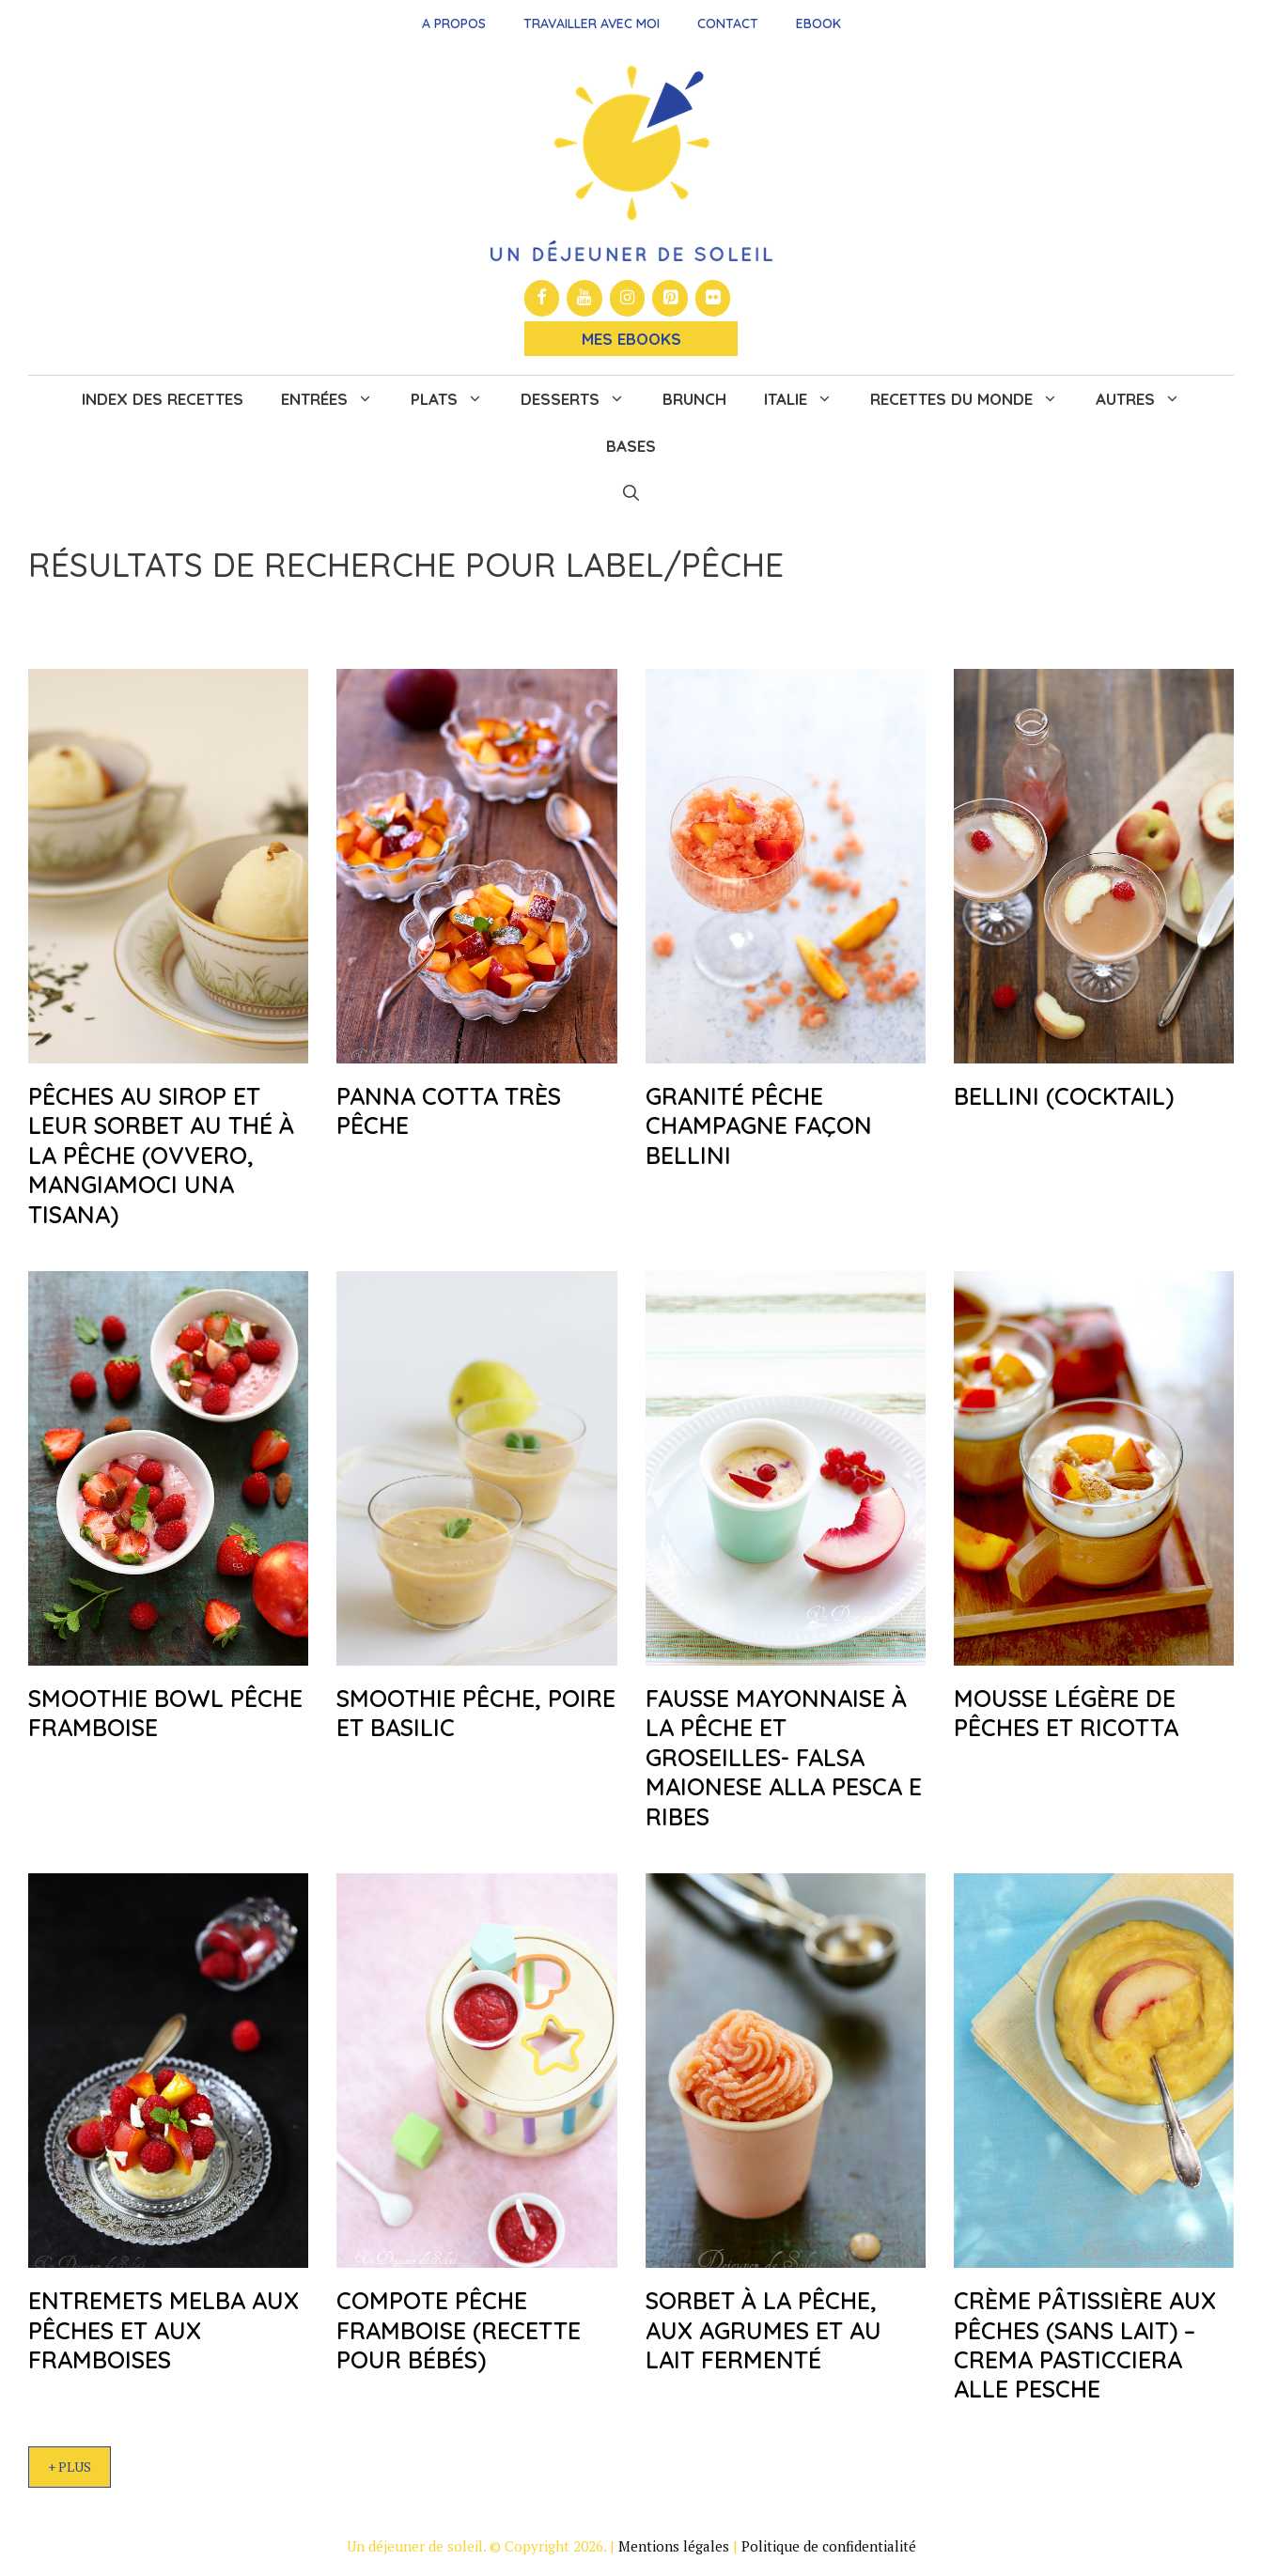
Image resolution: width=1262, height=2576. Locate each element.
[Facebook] (542, 298)
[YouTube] (584, 298)
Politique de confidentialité (828, 2546)
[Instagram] (628, 298)
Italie (807, 399)
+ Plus (69, 2466)
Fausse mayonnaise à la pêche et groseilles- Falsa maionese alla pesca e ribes (784, 1757)
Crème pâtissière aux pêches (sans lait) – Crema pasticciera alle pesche (1085, 2344)
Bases (631, 446)
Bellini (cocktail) (1064, 1095)
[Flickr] (713, 298)
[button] (631, 493)
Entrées (336, 399)
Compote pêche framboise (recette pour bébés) (458, 2330)
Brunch (694, 399)
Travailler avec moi (591, 23)
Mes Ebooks (631, 339)
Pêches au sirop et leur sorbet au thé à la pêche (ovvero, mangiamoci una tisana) (161, 1155)
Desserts (582, 399)
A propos (454, 23)
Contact (727, 23)
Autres (1147, 399)
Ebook (818, 23)
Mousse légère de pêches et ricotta (1066, 1713)
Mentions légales (673, 2546)
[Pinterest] (670, 298)
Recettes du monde (973, 399)
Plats (456, 399)
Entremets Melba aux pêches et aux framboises (163, 2330)
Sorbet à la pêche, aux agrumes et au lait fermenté (763, 2330)
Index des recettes (162, 399)
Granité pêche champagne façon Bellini (759, 1125)
